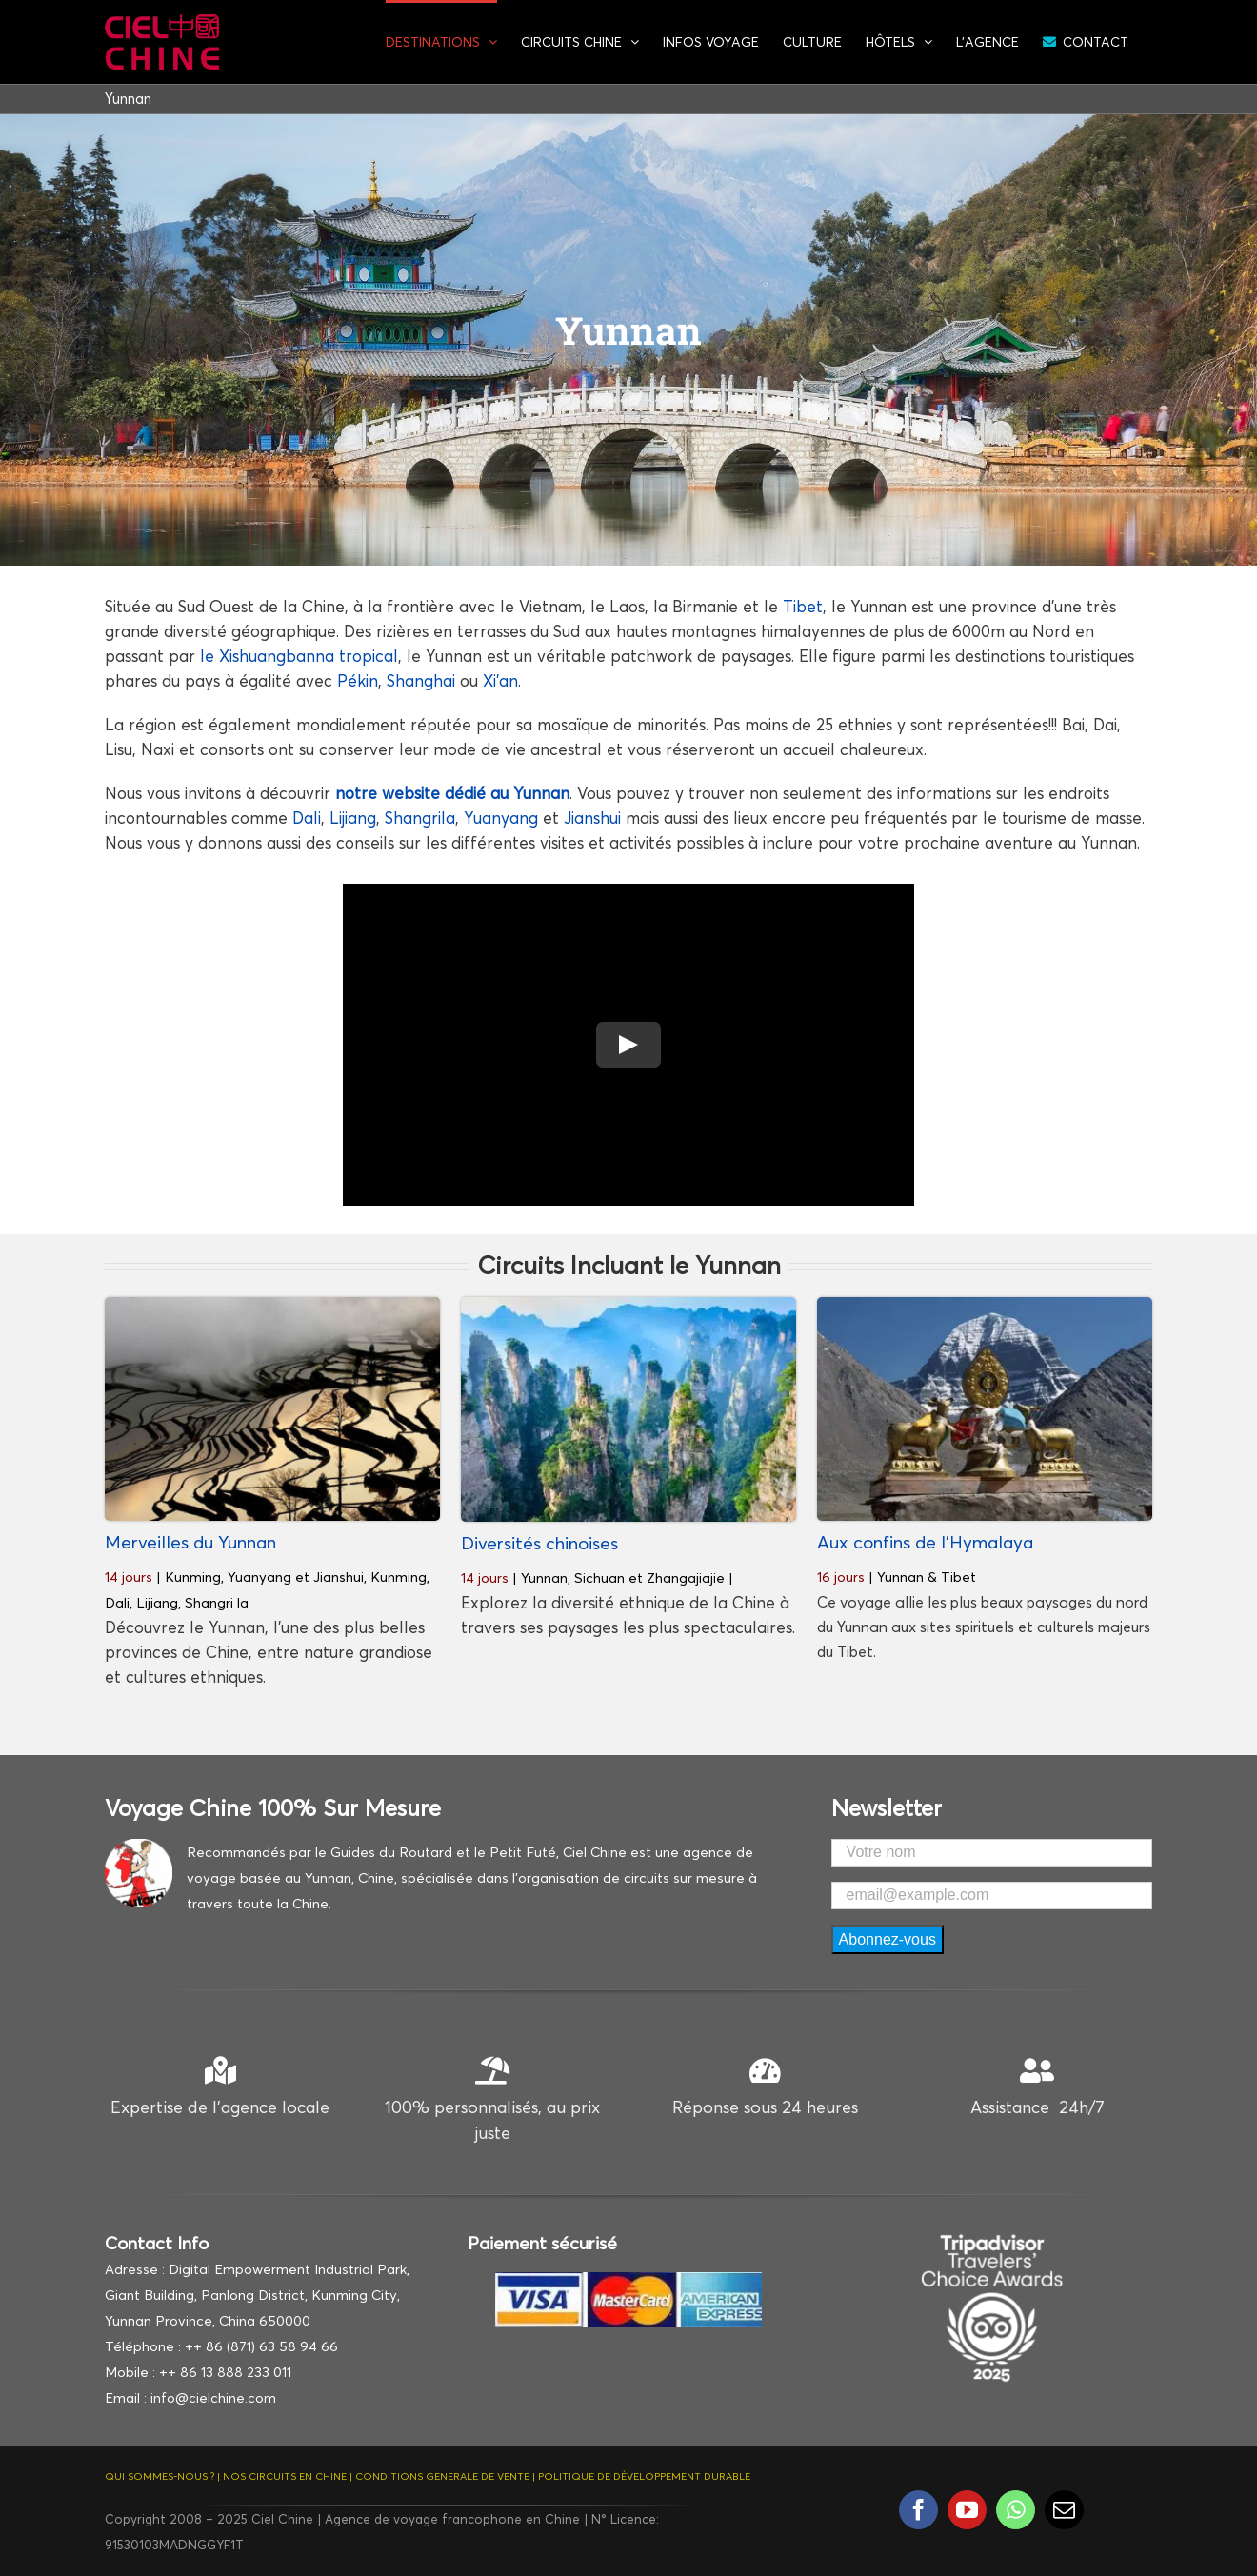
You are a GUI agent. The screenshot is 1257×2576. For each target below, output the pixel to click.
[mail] (1064, 2509)
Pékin (357, 680)
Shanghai (421, 680)
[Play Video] (628, 1045)
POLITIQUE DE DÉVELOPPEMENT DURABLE (644, 2476)
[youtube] (967, 2509)
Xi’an (500, 680)
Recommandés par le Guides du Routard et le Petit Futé (371, 1852)
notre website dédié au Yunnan (452, 793)
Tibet (803, 606)
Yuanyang (501, 818)
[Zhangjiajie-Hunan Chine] (628, 1305)
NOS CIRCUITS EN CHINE (285, 2476)
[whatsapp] (1015, 2509)
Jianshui (592, 818)
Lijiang (352, 818)
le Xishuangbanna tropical (299, 656)
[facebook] (918, 2509)
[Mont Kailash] (984, 1305)
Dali (306, 818)
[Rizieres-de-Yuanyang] (272, 1305)
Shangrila (420, 818)
